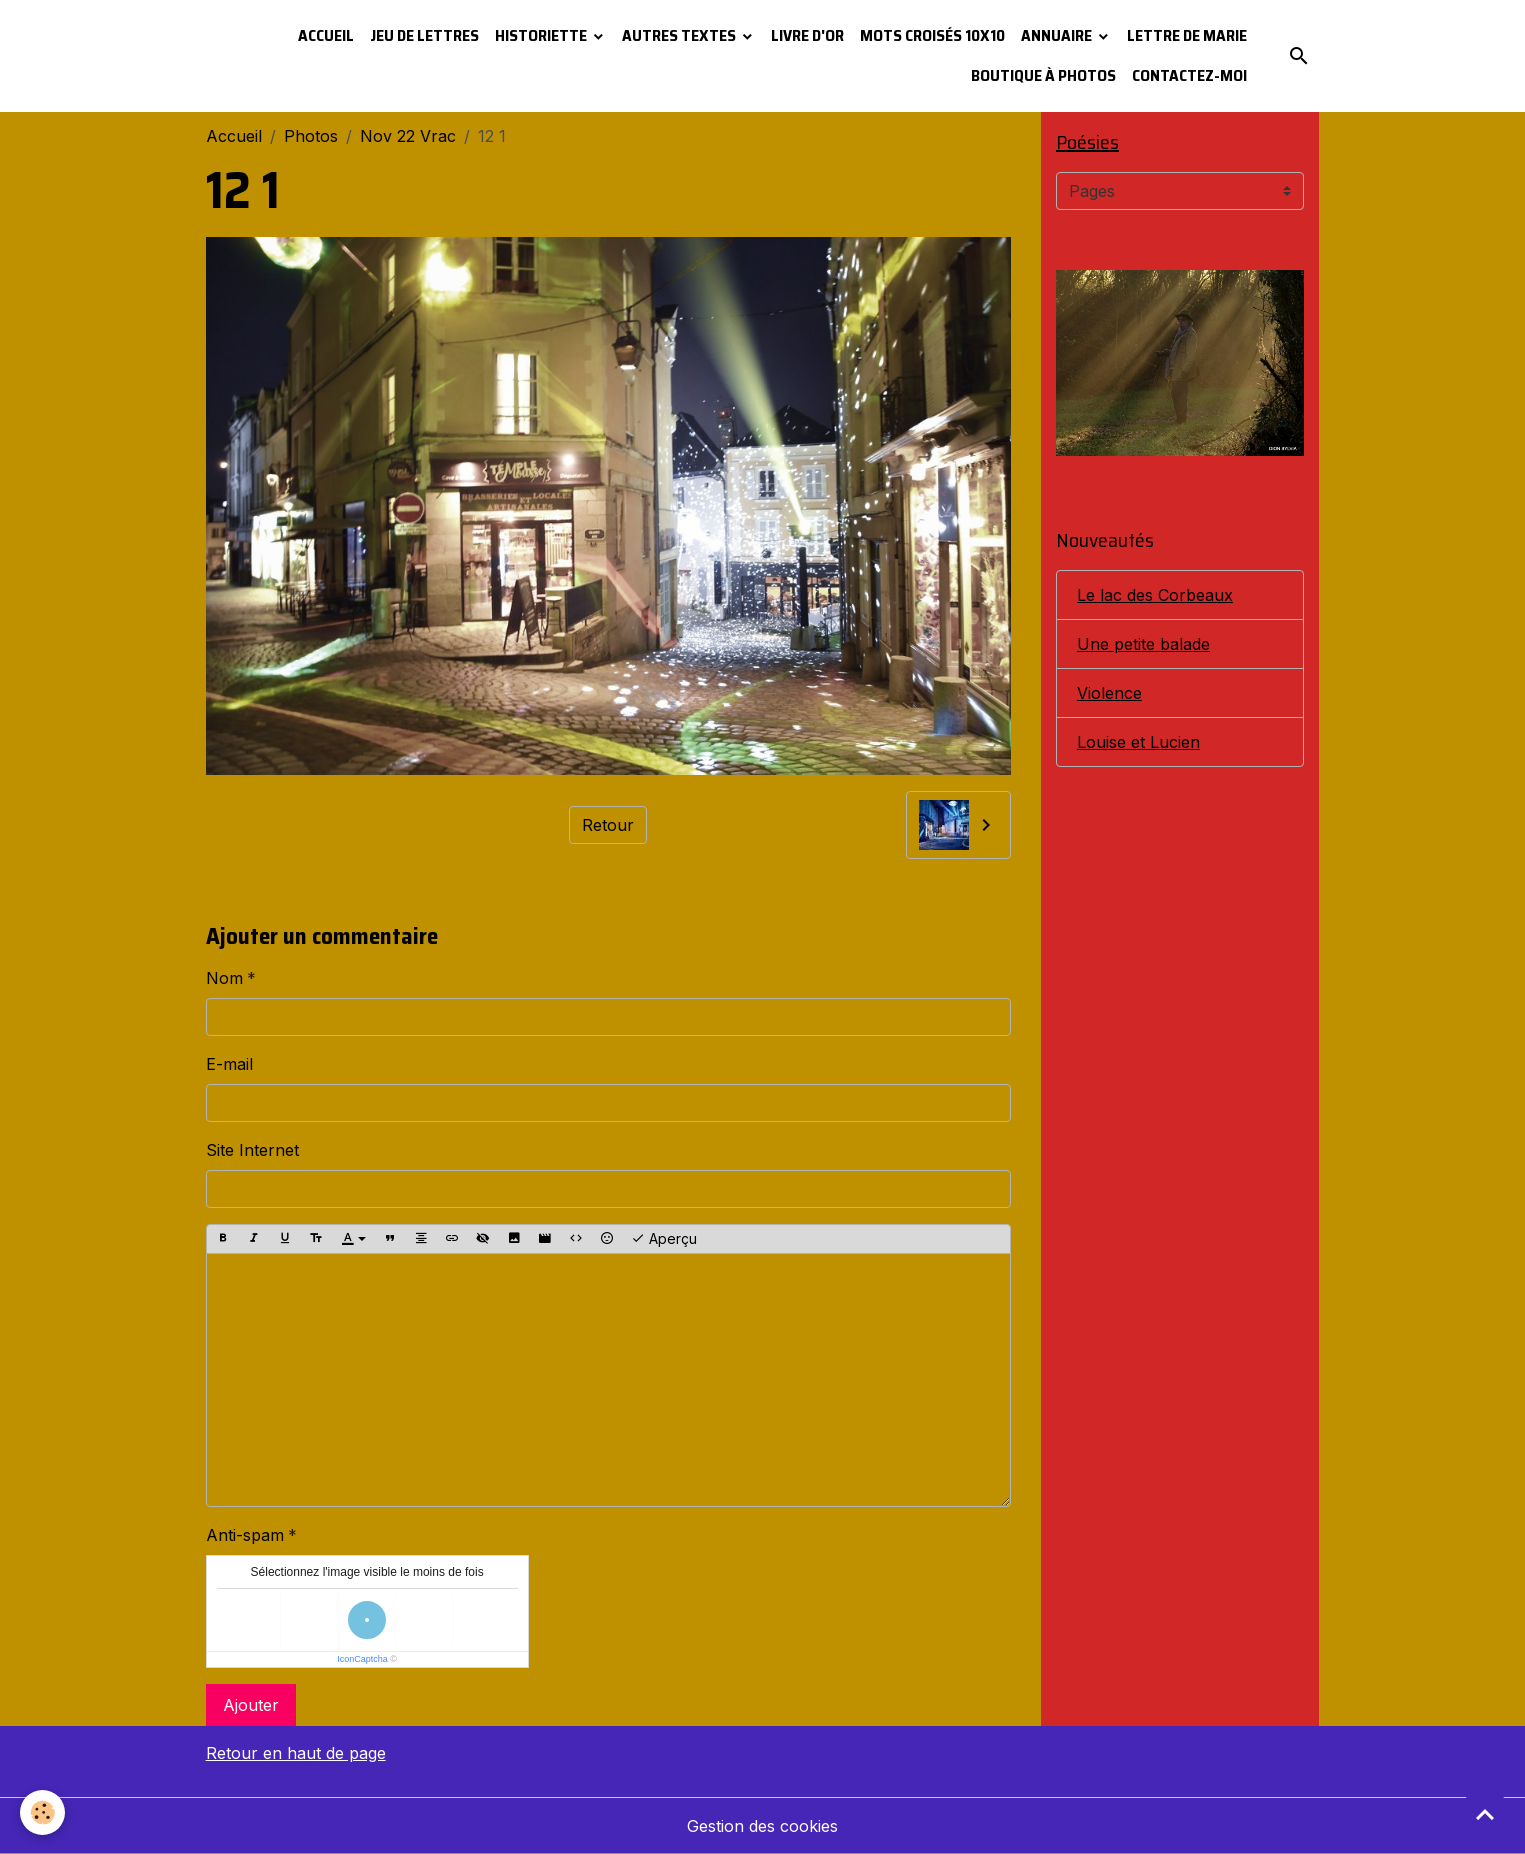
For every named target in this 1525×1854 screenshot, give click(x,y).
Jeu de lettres (424, 35)
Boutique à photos (1043, 75)
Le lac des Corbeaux (1155, 595)
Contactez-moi (1189, 75)
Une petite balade (1143, 644)
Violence (1109, 693)
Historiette (542, 35)
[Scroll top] (1485, 1814)
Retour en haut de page (296, 1753)
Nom (224, 978)
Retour (608, 825)
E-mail (229, 1064)
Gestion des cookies (762, 1826)
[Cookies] (42, 1812)
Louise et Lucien (1138, 742)
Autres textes (680, 35)
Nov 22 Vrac (408, 136)
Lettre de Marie (1187, 35)
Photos (311, 136)
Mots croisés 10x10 (932, 35)
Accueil (326, 35)
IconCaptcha (362, 1659)
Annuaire (1058, 35)
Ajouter (251, 1705)
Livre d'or (807, 35)
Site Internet (252, 1150)
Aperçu (664, 1239)
